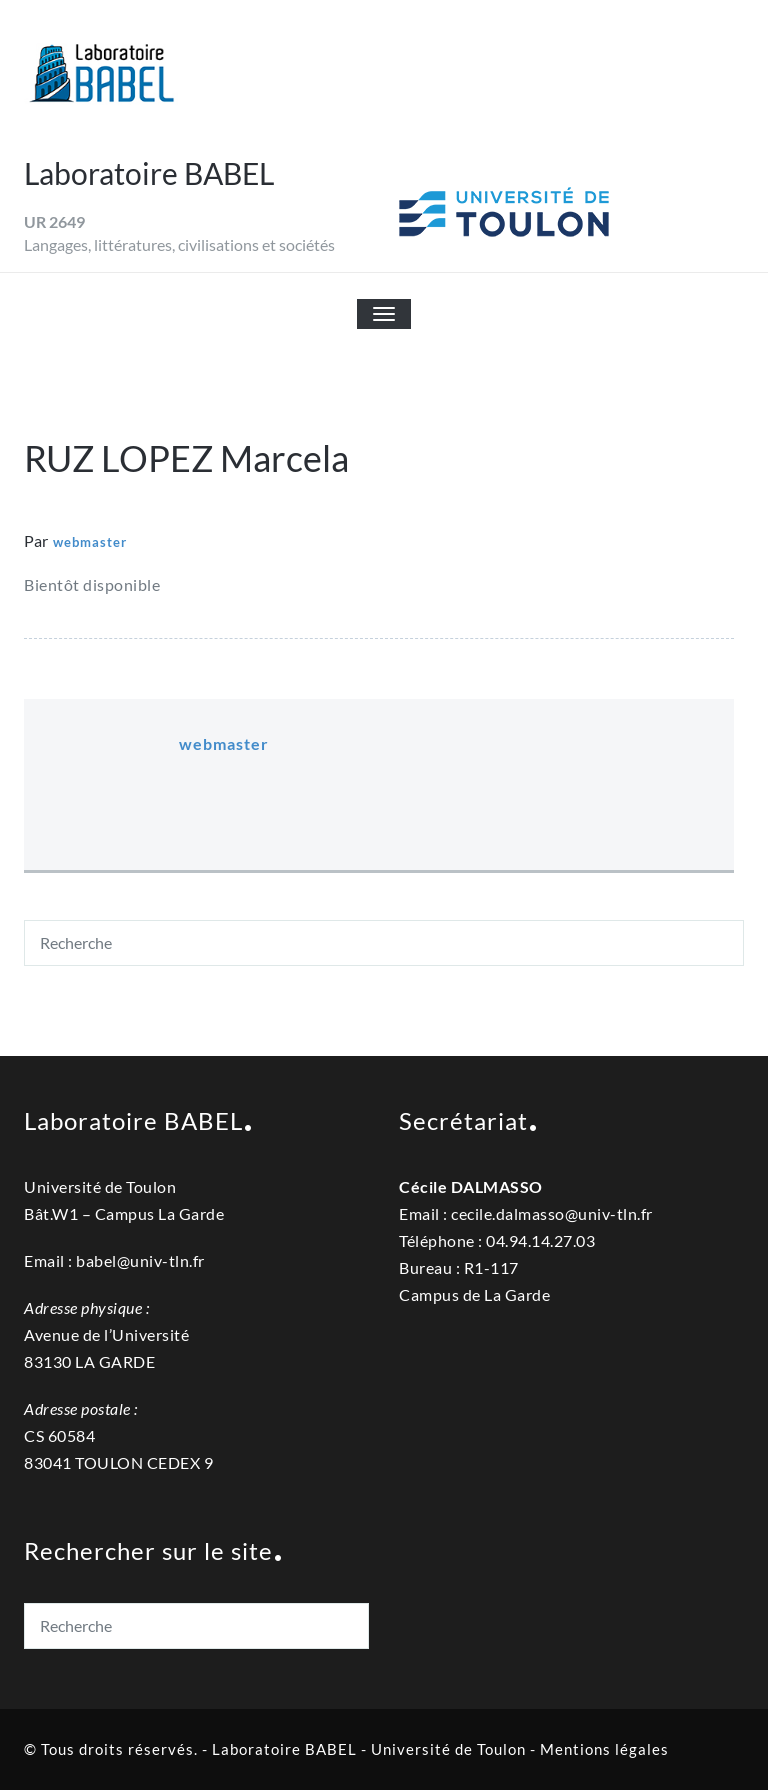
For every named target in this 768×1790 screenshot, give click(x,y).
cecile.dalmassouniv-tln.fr (552, 1213)
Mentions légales (604, 1749)
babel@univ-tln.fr (140, 1260)
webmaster (90, 542)
